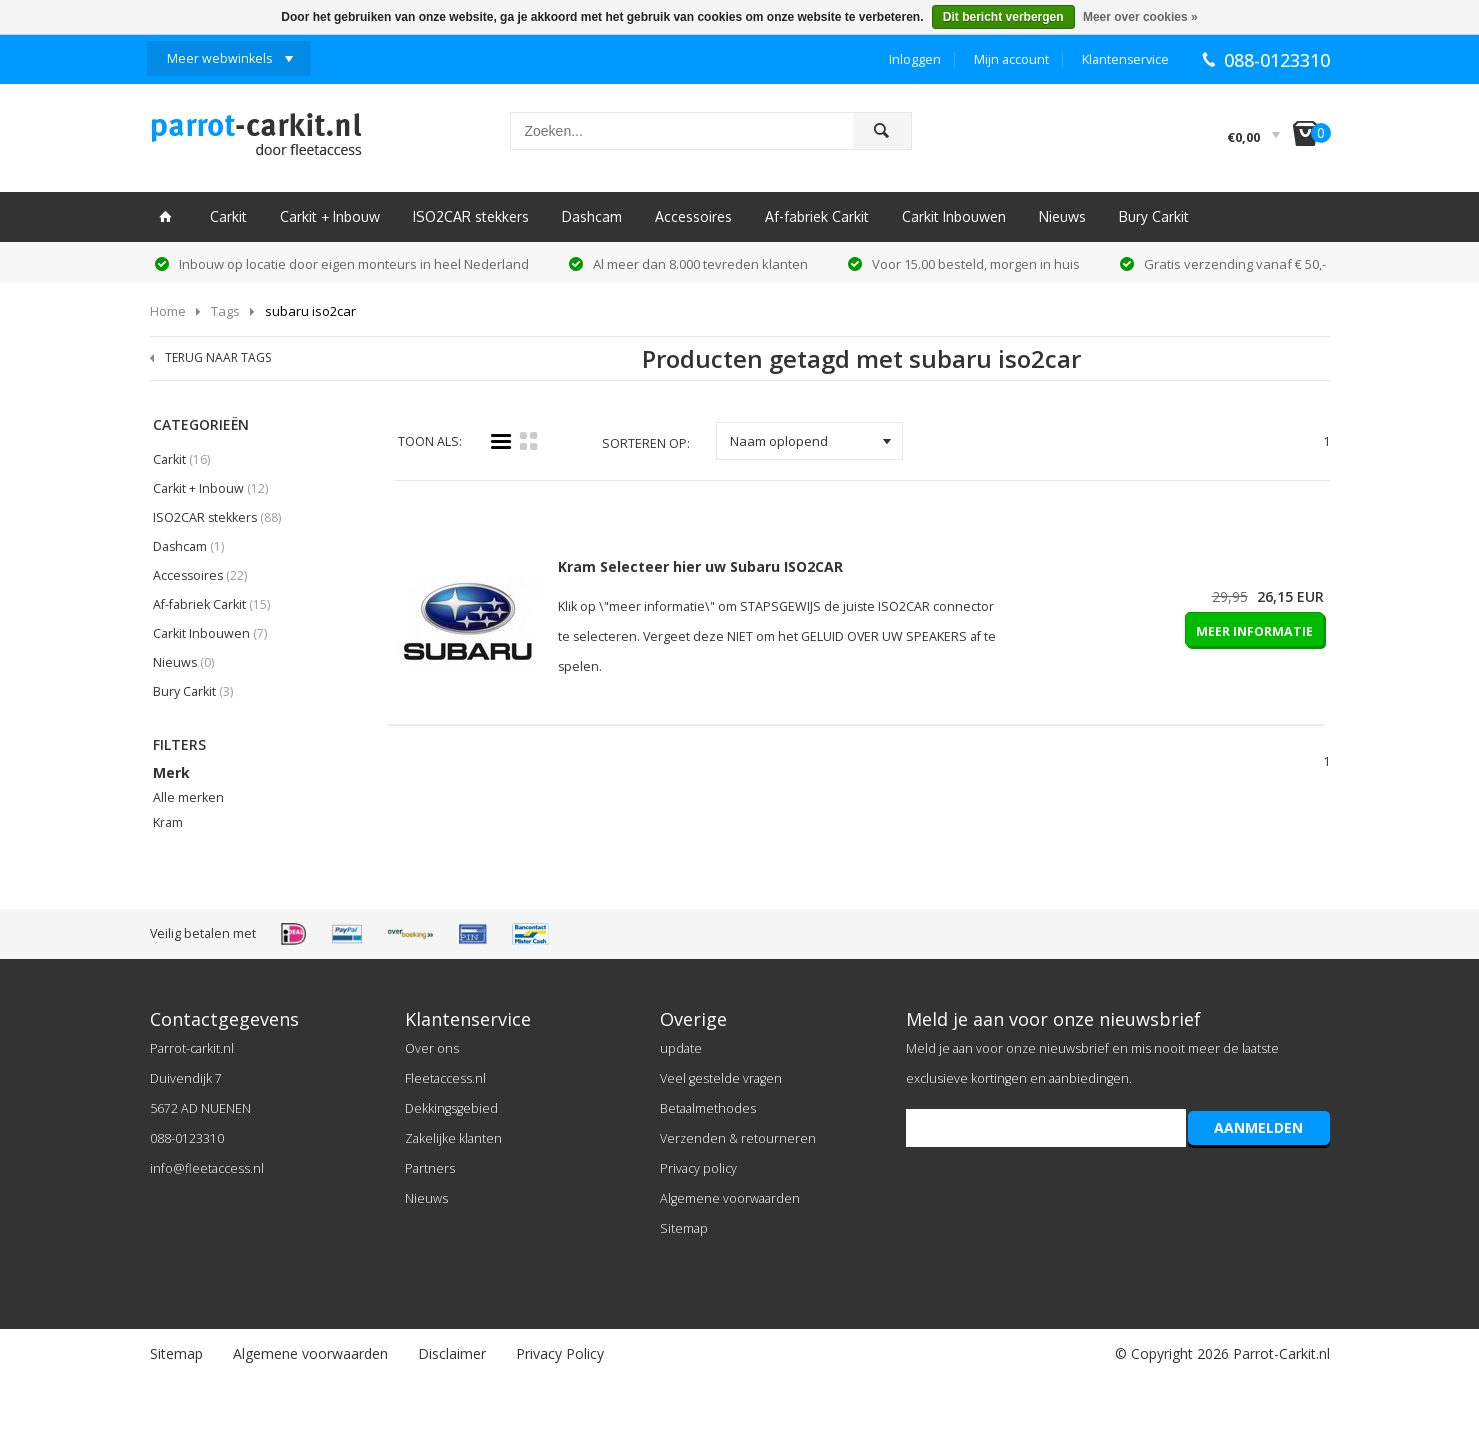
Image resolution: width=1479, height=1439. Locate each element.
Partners (430, 1168)
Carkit (228, 216)
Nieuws (1062, 216)
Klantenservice (1125, 59)
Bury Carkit (1154, 216)
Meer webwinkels (219, 58)
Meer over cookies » (1140, 17)
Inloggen (915, 59)
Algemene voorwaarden (730, 1198)
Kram (168, 822)
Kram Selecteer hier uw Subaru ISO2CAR (700, 566)
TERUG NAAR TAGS (218, 357)
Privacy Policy (560, 1353)
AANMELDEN (1258, 1127)
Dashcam (592, 216)
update (681, 1048)
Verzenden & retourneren (738, 1138)
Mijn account (1011, 59)
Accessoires (693, 216)
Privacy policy (698, 1168)
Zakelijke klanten (453, 1138)
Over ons (432, 1048)
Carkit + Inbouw (330, 216)
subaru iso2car (310, 311)
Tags (225, 311)
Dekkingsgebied (451, 1108)
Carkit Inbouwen (954, 216)
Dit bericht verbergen (1003, 17)
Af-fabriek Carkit (817, 216)
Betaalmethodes (708, 1108)
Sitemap (684, 1228)
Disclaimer (452, 1353)
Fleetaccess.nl (445, 1078)
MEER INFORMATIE (1254, 631)
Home (168, 311)
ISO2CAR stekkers (471, 216)
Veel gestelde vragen (721, 1078)
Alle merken (188, 797)
